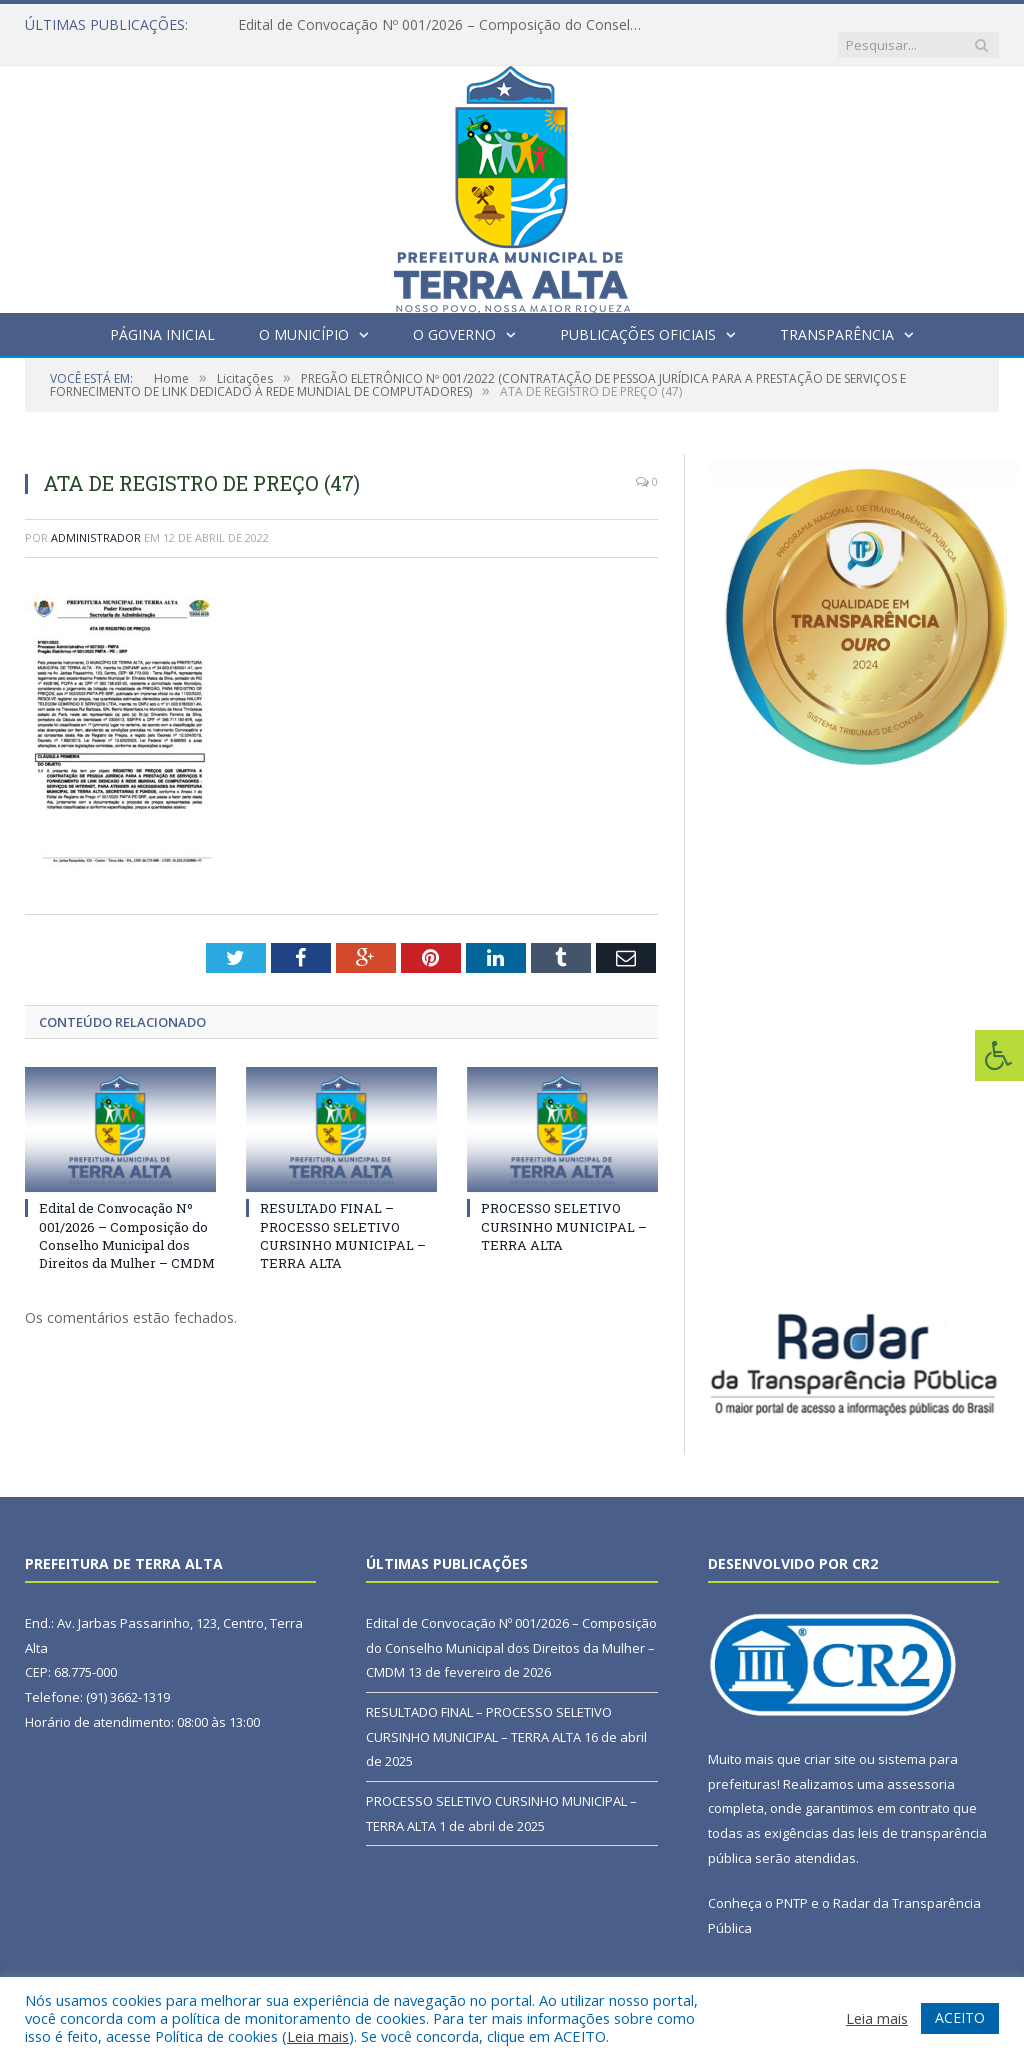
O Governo (454, 314)
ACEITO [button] (960, 2017)
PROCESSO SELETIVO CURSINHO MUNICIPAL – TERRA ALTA (564, 1206)
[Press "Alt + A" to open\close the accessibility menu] (999, 1055)
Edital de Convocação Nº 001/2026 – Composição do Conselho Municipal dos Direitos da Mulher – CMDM (443, 25)
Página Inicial (162, 314)
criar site (830, 1739)
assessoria (921, 1764)
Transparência (837, 314)
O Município (304, 314)
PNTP (792, 1883)
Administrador (96, 517)
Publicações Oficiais (638, 314)
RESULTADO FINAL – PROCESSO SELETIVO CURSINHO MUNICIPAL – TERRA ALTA (343, 1215)
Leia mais (318, 2036)
